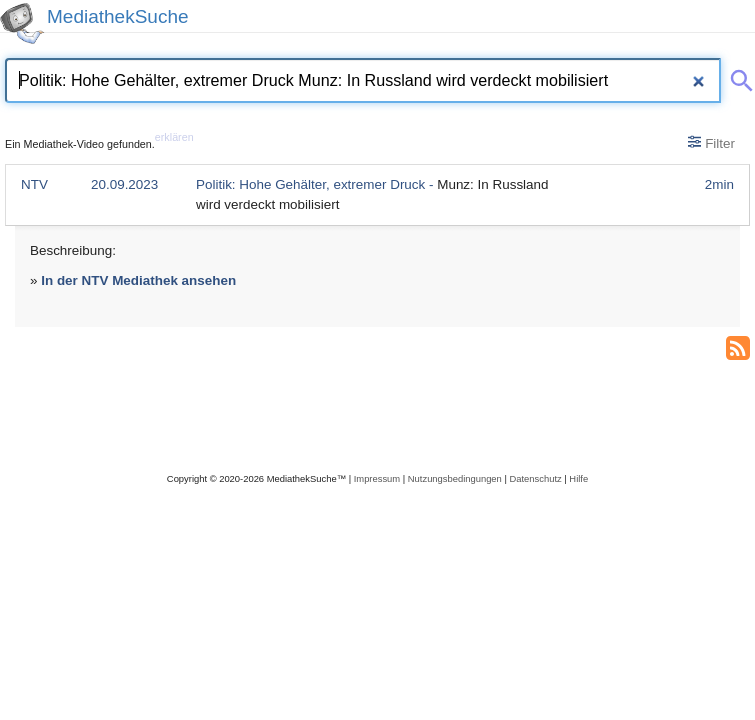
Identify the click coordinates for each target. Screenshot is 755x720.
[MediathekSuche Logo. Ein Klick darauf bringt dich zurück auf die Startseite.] (22, 23)
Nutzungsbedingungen (455, 478)
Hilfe (578, 478)
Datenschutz (535, 478)
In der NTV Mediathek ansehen (138, 280)
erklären (174, 137)
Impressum (377, 478)
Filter (711, 143)
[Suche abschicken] (738, 77)
